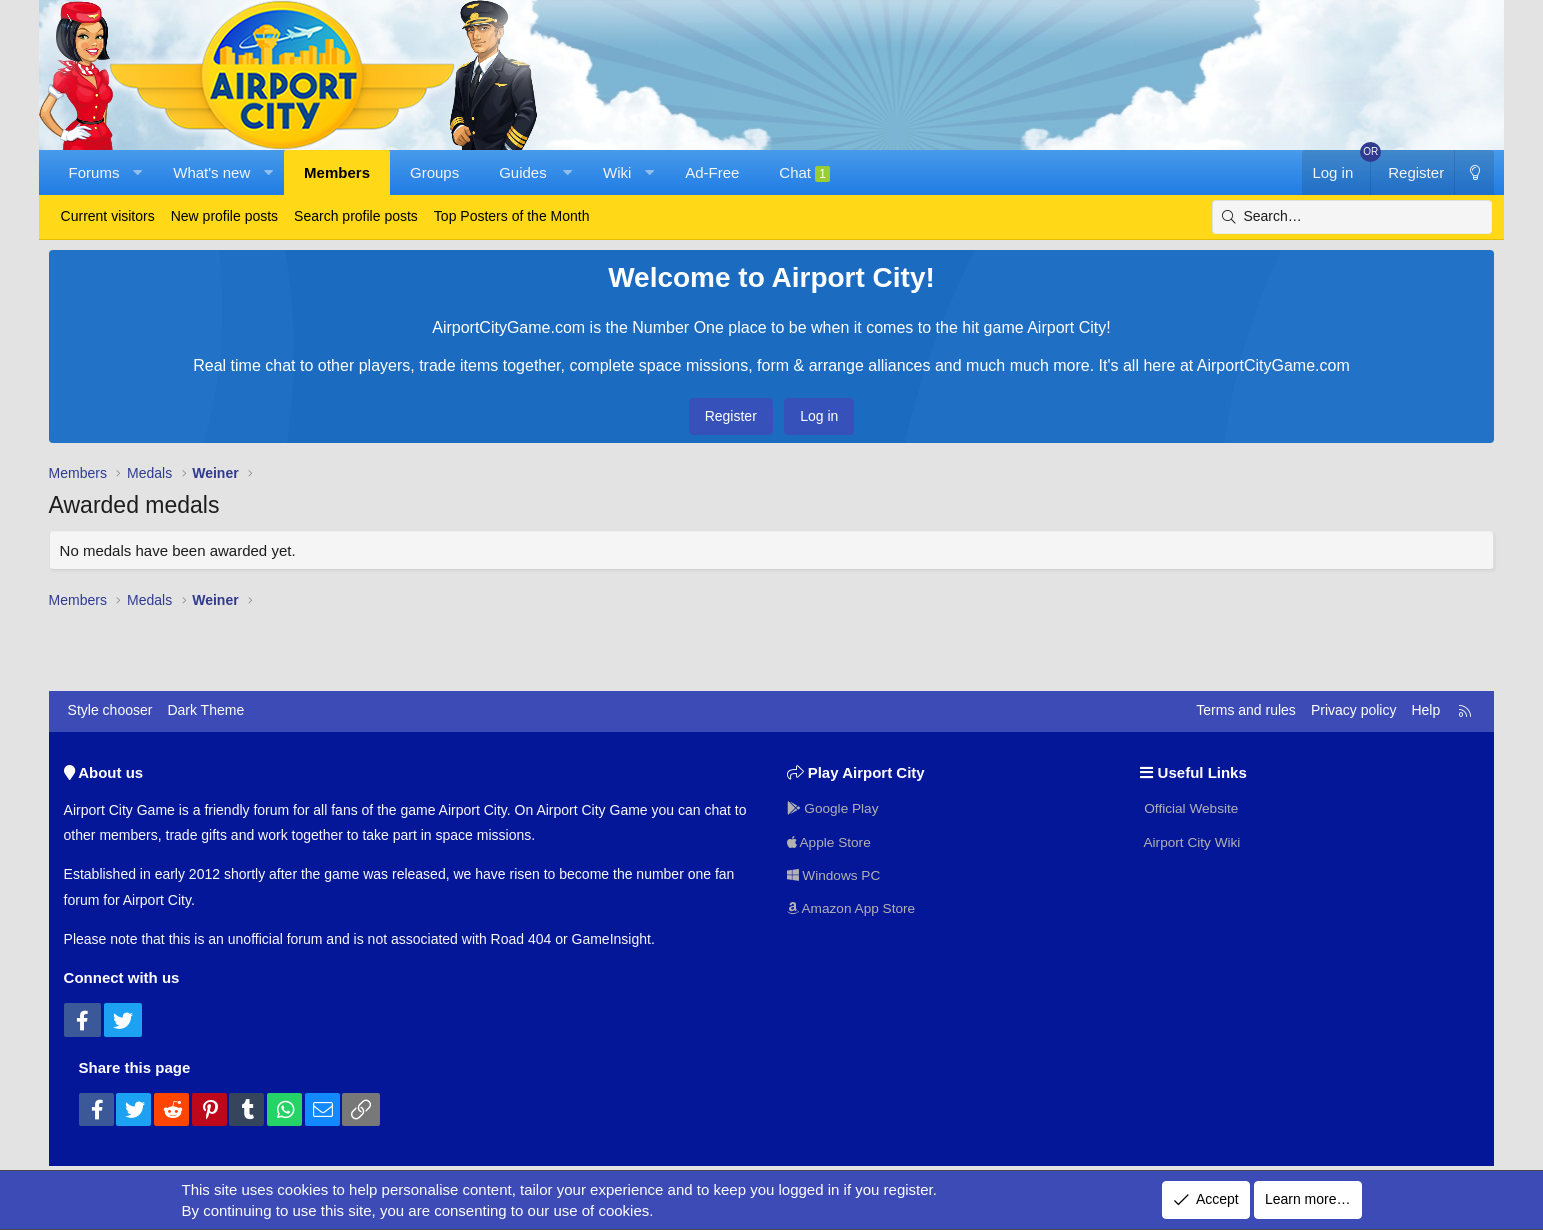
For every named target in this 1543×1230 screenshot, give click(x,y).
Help (1425, 710)
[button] (137, 172)
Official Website (1190, 807)
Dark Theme (205, 710)
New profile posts (224, 216)
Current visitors (108, 216)
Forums (94, 172)
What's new (211, 172)
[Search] (1352, 217)
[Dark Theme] (1474, 172)
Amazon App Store (853, 908)
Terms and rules (1246, 710)
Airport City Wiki (1191, 841)
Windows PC (835, 874)
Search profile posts (356, 216)
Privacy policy (1354, 710)
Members (337, 172)
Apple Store (830, 841)
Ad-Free (712, 172)
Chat (804, 173)
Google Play (834, 807)
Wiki (617, 172)
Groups (434, 172)
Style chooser (110, 710)
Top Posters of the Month (512, 216)
